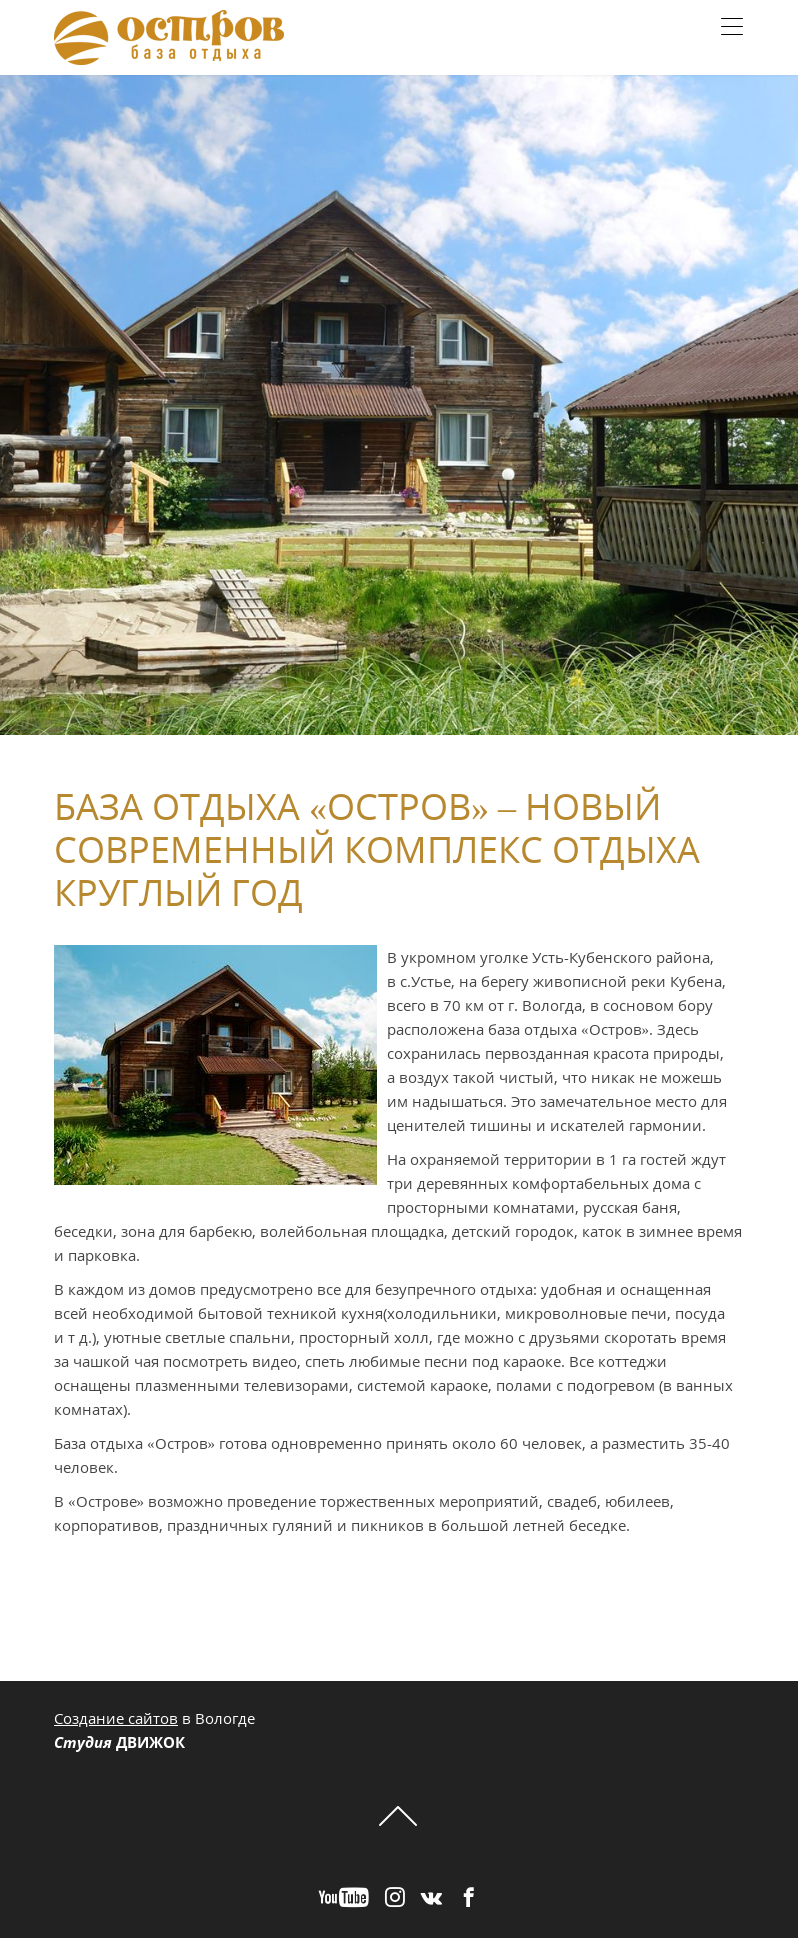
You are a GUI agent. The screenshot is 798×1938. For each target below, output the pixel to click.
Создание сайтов (116, 1718)
